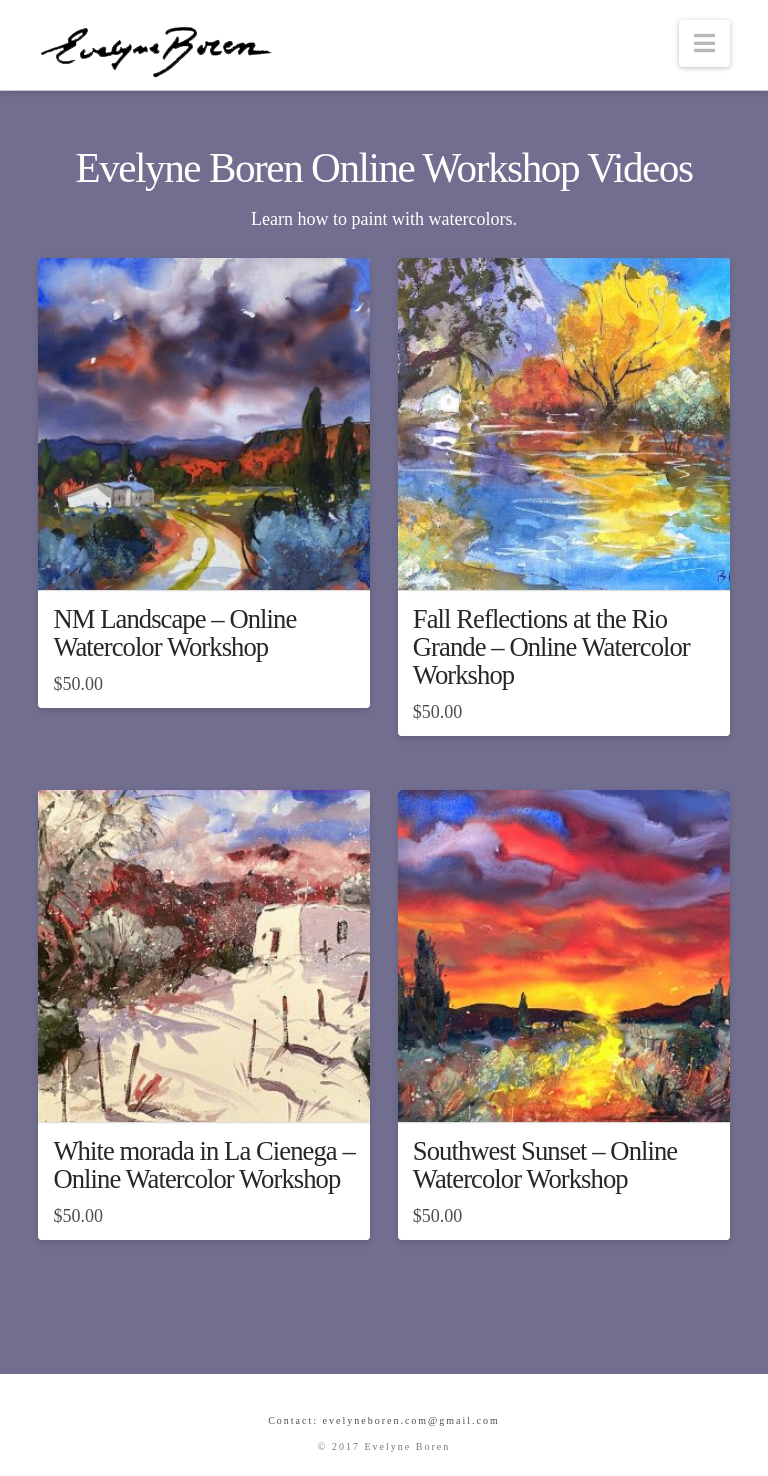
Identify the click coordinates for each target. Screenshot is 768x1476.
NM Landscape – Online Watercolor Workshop (174, 633)
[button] (704, 43)
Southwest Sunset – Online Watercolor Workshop (545, 1165)
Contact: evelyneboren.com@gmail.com (384, 1420)
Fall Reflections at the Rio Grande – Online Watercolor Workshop (551, 647)
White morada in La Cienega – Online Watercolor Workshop (203, 1165)
